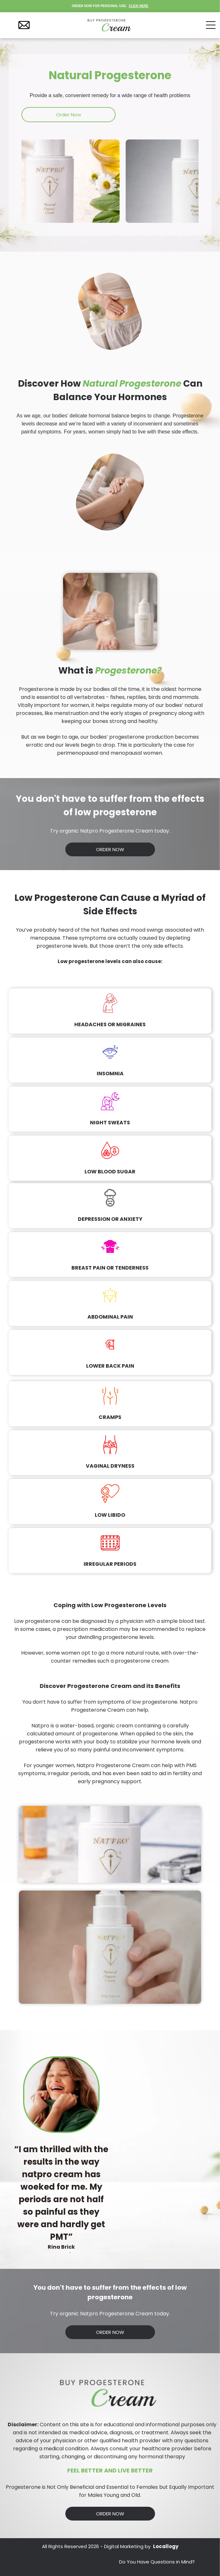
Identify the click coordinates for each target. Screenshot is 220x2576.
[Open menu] (211, 25)
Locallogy (165, 2546)
